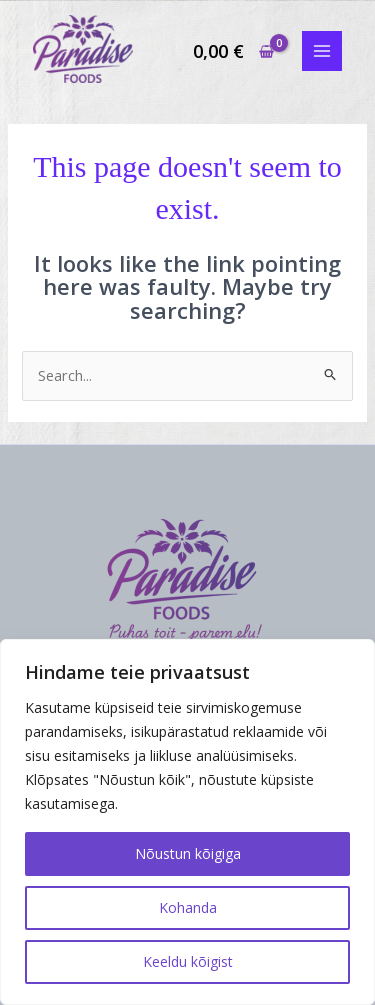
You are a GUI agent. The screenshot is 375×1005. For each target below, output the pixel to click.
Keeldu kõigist (188, 961)
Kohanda (188, 907)
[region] (187, 822)
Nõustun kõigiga (188, 853)
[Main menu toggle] (322, 51)
